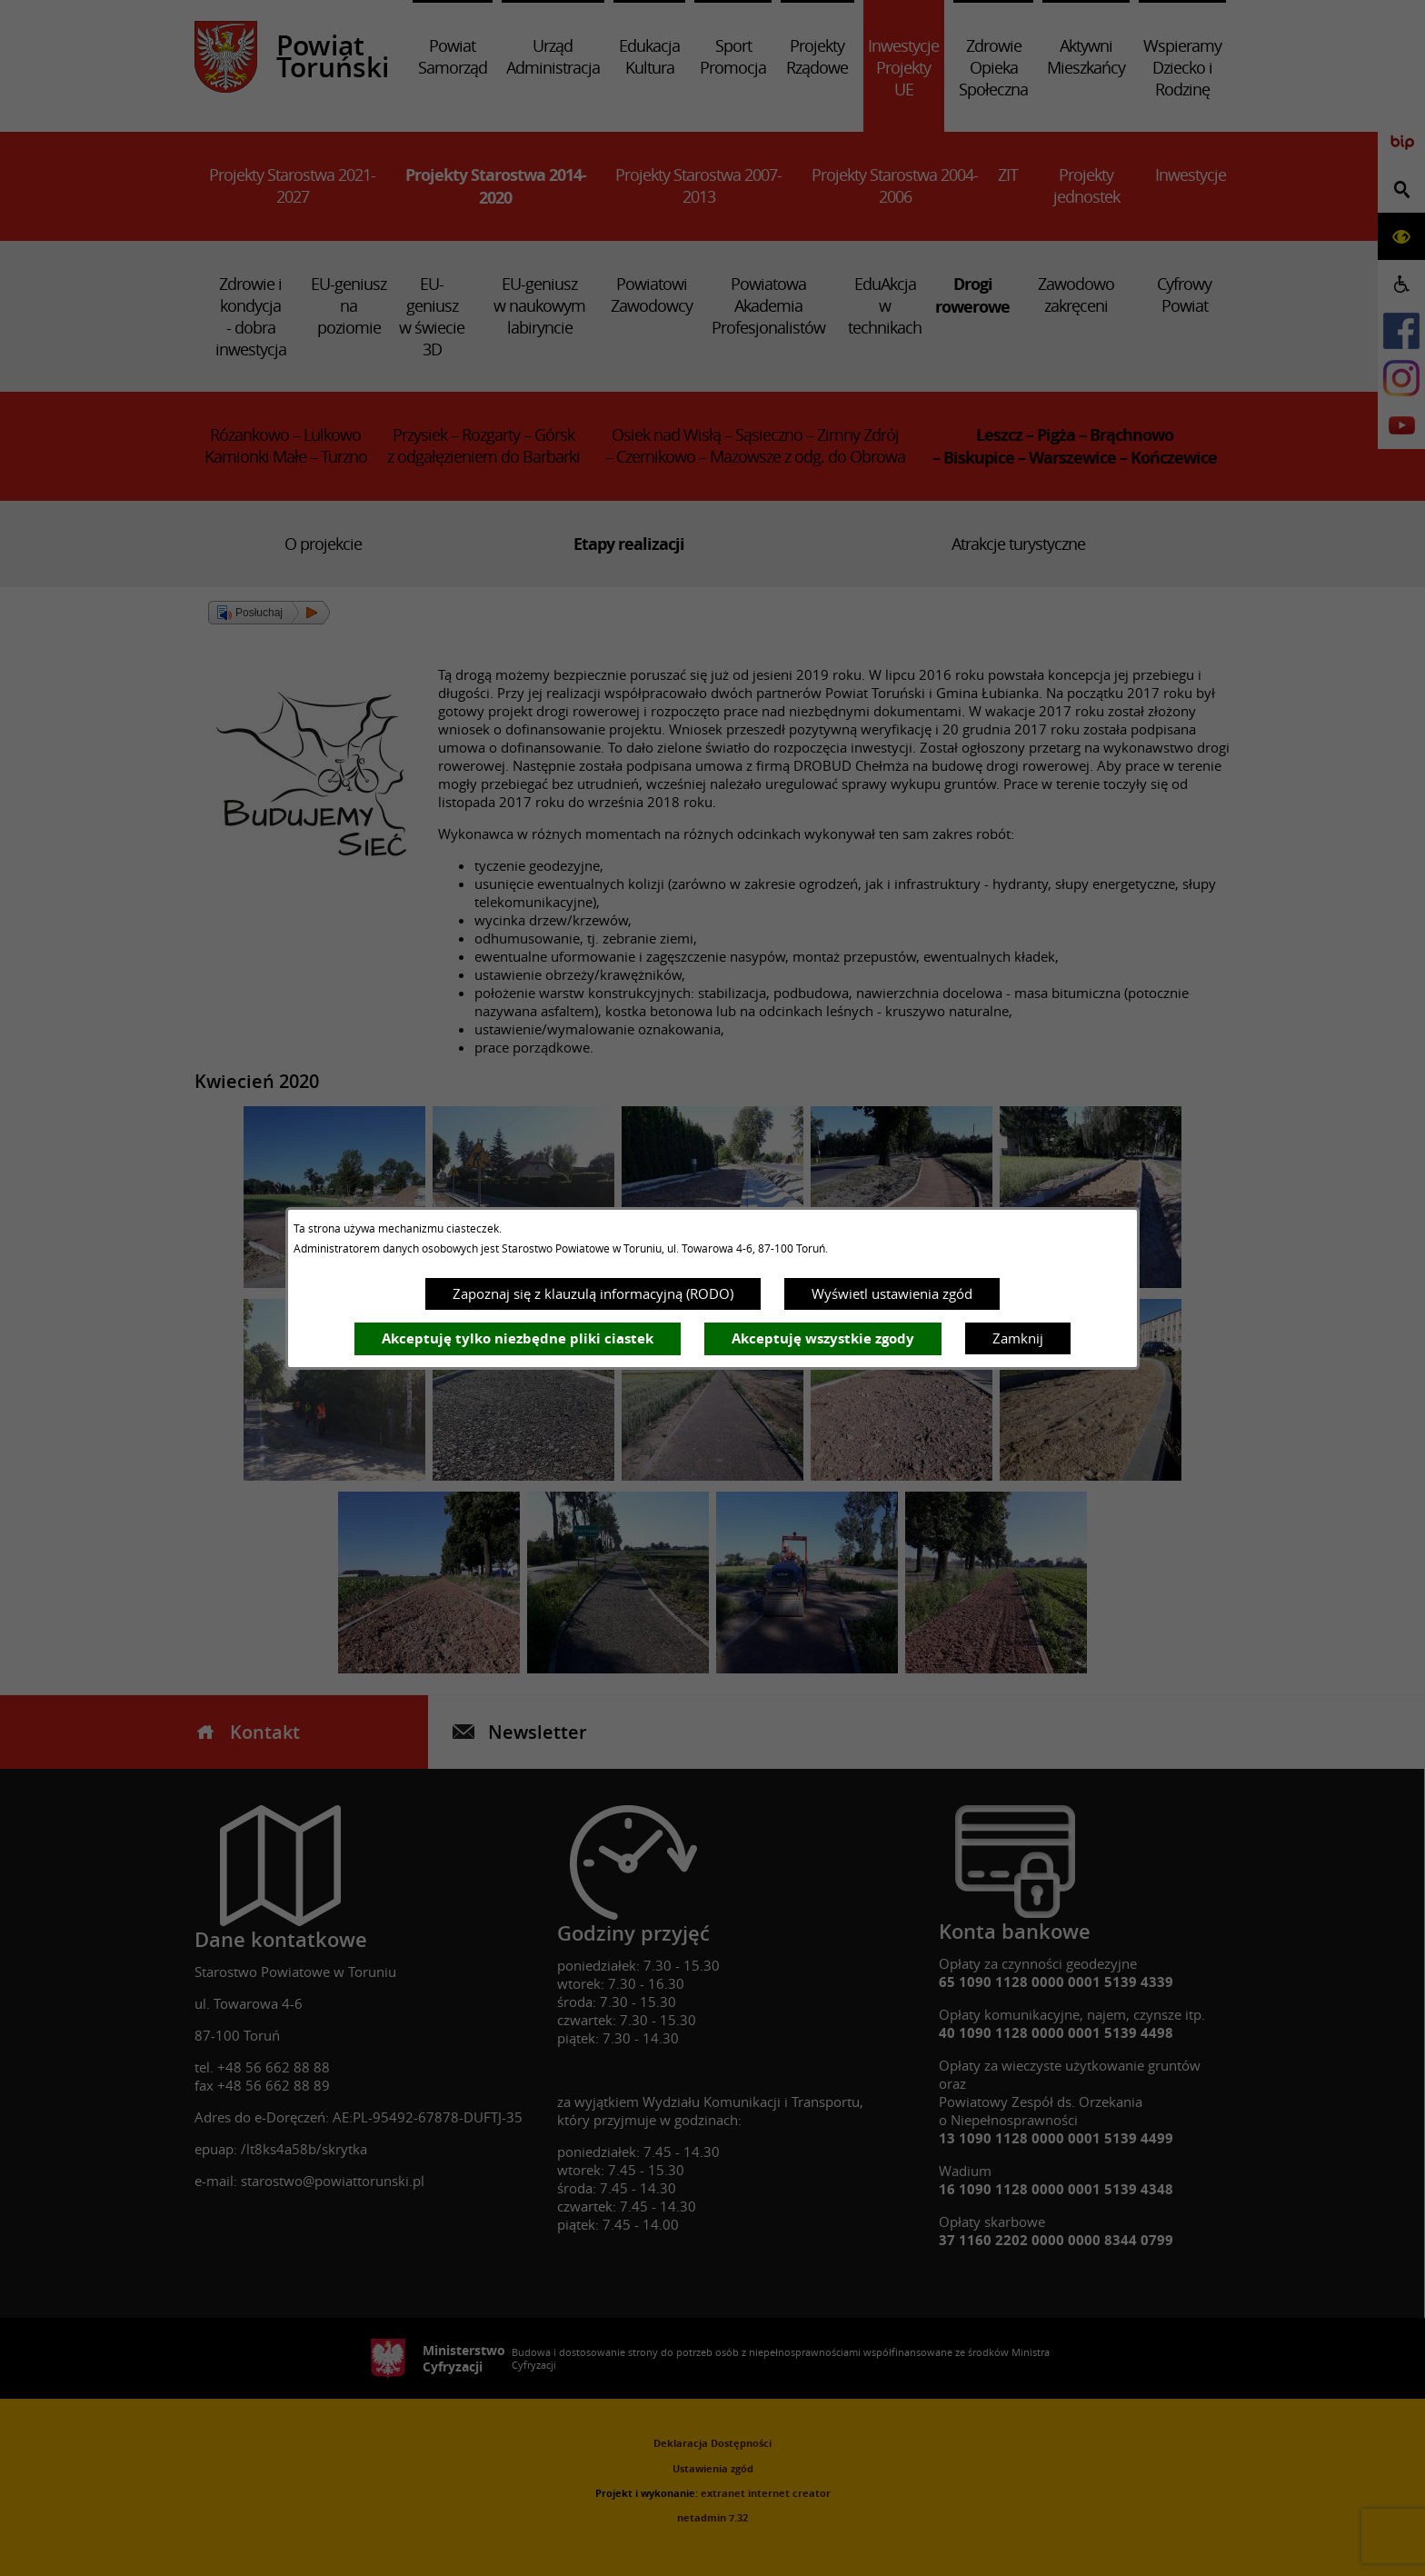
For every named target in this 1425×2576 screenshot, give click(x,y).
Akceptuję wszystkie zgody (823, 1338)
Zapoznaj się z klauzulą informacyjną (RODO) (593, 1293)
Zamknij (1017, 1338)
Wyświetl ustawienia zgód (892, 1293)
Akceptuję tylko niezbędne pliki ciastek (517, 1338)
